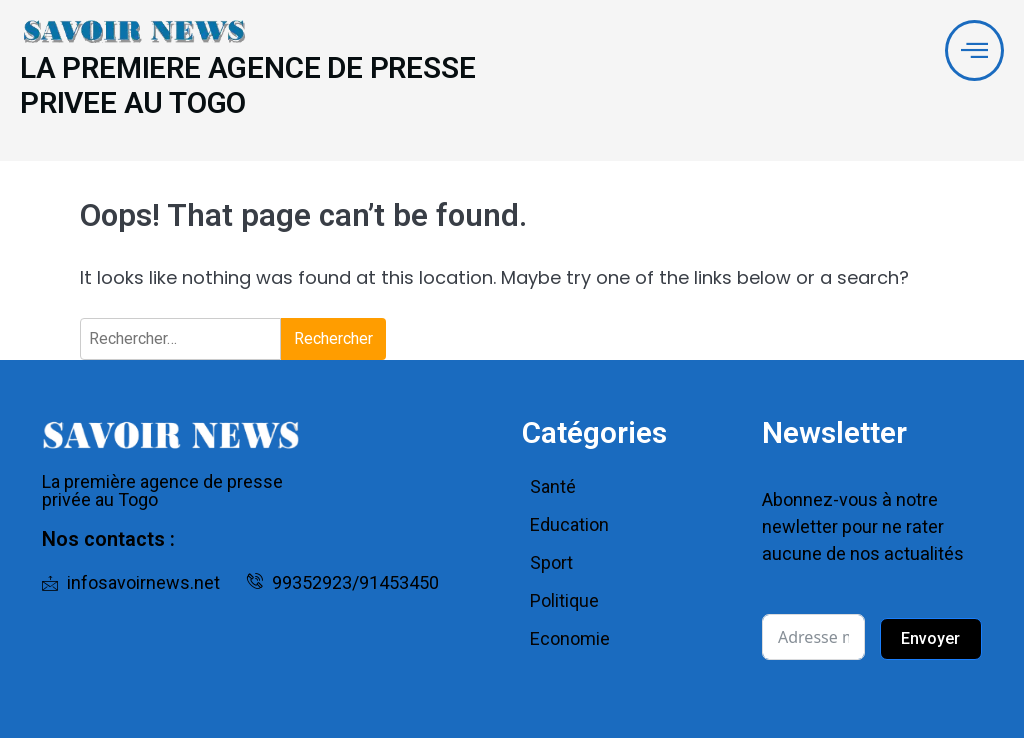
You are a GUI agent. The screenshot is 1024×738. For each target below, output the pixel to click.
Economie (570, 638)
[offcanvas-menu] (974, 50)
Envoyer (930, 638)
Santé (553, 486)
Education (569, 524)
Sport (551, 562)
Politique (564, 600)
